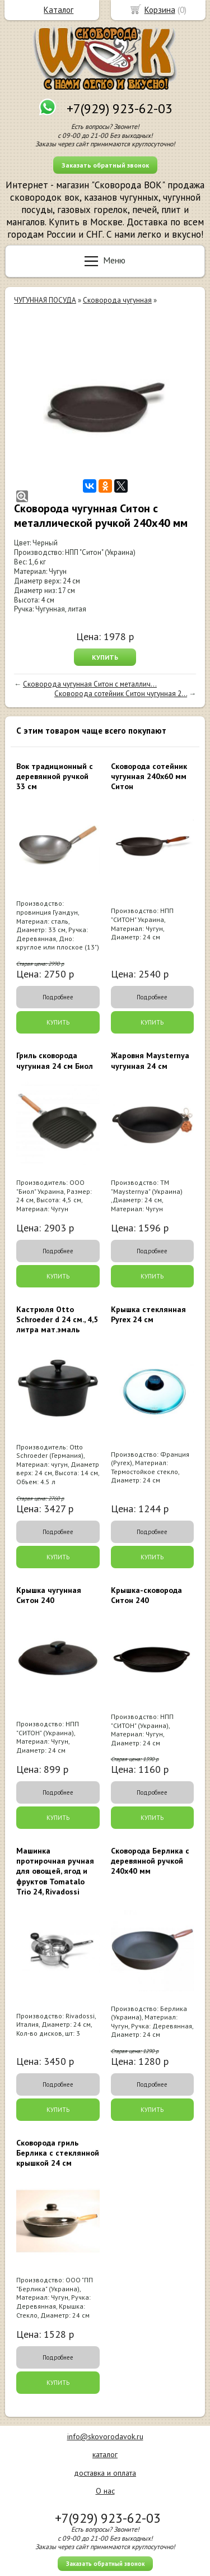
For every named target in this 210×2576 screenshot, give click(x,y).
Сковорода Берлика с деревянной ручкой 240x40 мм (150, 1861)
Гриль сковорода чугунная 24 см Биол (54, 1060)
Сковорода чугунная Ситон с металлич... (90, 684)
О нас (105, 2491)
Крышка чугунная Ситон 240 (48, 1595)
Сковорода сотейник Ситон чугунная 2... (120, 693)
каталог (105, 2454)
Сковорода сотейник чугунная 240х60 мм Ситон (149, 776)
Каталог (58, 9)
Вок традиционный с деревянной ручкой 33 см (54, 776)
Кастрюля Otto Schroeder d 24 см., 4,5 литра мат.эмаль (57, 1319)
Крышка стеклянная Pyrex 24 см (148, 1314)
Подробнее (58, 997)
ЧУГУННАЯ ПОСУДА (45, 300)
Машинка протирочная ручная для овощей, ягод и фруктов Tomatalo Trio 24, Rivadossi (55, 1871)
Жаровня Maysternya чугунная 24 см (150, 1060)
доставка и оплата (105, 2473)
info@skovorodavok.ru (105, 2436)
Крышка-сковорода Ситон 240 (146, 1595)
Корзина (159, 9)
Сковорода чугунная (117, 300)
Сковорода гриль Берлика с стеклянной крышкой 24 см (57, 2153)
